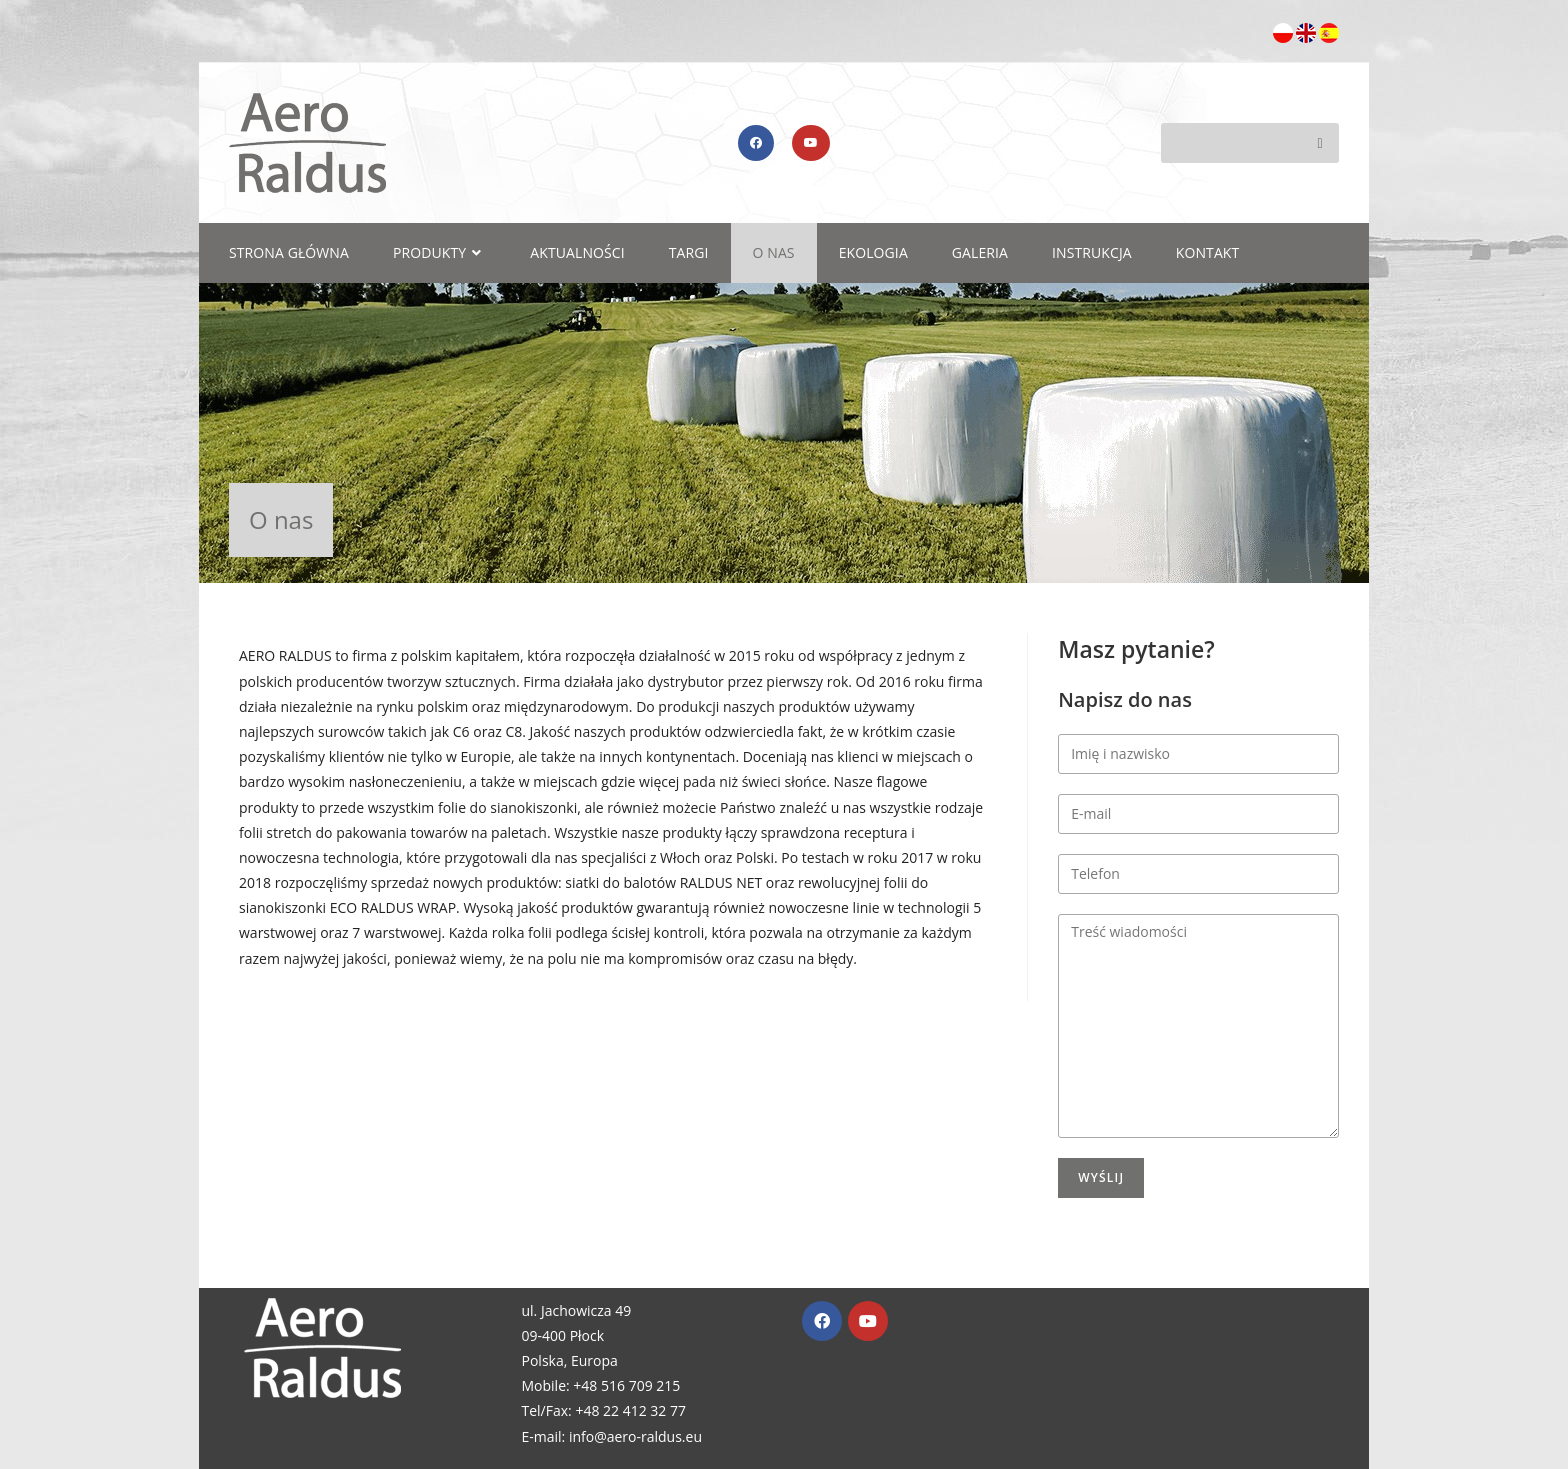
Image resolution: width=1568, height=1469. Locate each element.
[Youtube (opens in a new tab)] (811, 143)
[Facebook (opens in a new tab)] (756, 143)
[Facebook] (822, 1321)
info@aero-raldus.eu (635, 1436)
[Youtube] (868, 1321)
